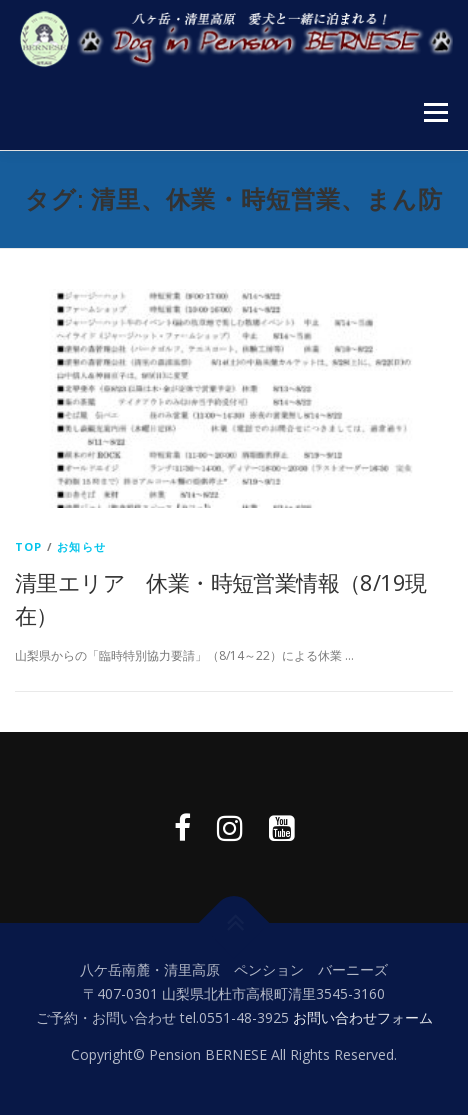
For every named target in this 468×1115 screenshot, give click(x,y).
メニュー (435, 112)
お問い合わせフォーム (363, 1017)
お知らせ (81, 546)
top (29, 546)
